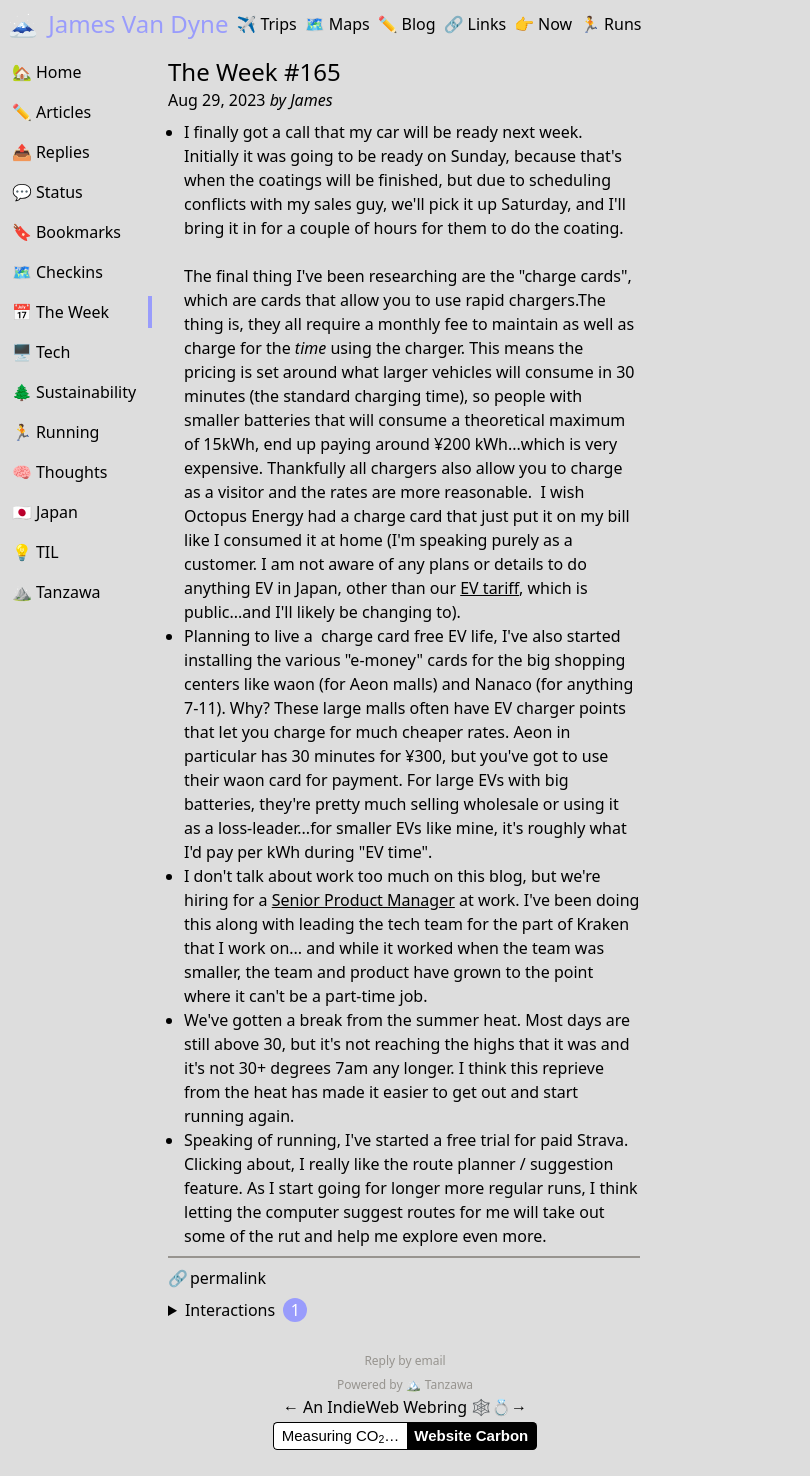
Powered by (371, 1384)
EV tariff (489, 588)
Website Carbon (471, 1435)
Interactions (246, 1310)
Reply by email (404, 1360)
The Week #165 (254, 71)
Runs (610, 24)
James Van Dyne (118, 23)
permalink (217, 1278)
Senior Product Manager (363, 900)
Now (543, 24)
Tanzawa (439, 1384)
